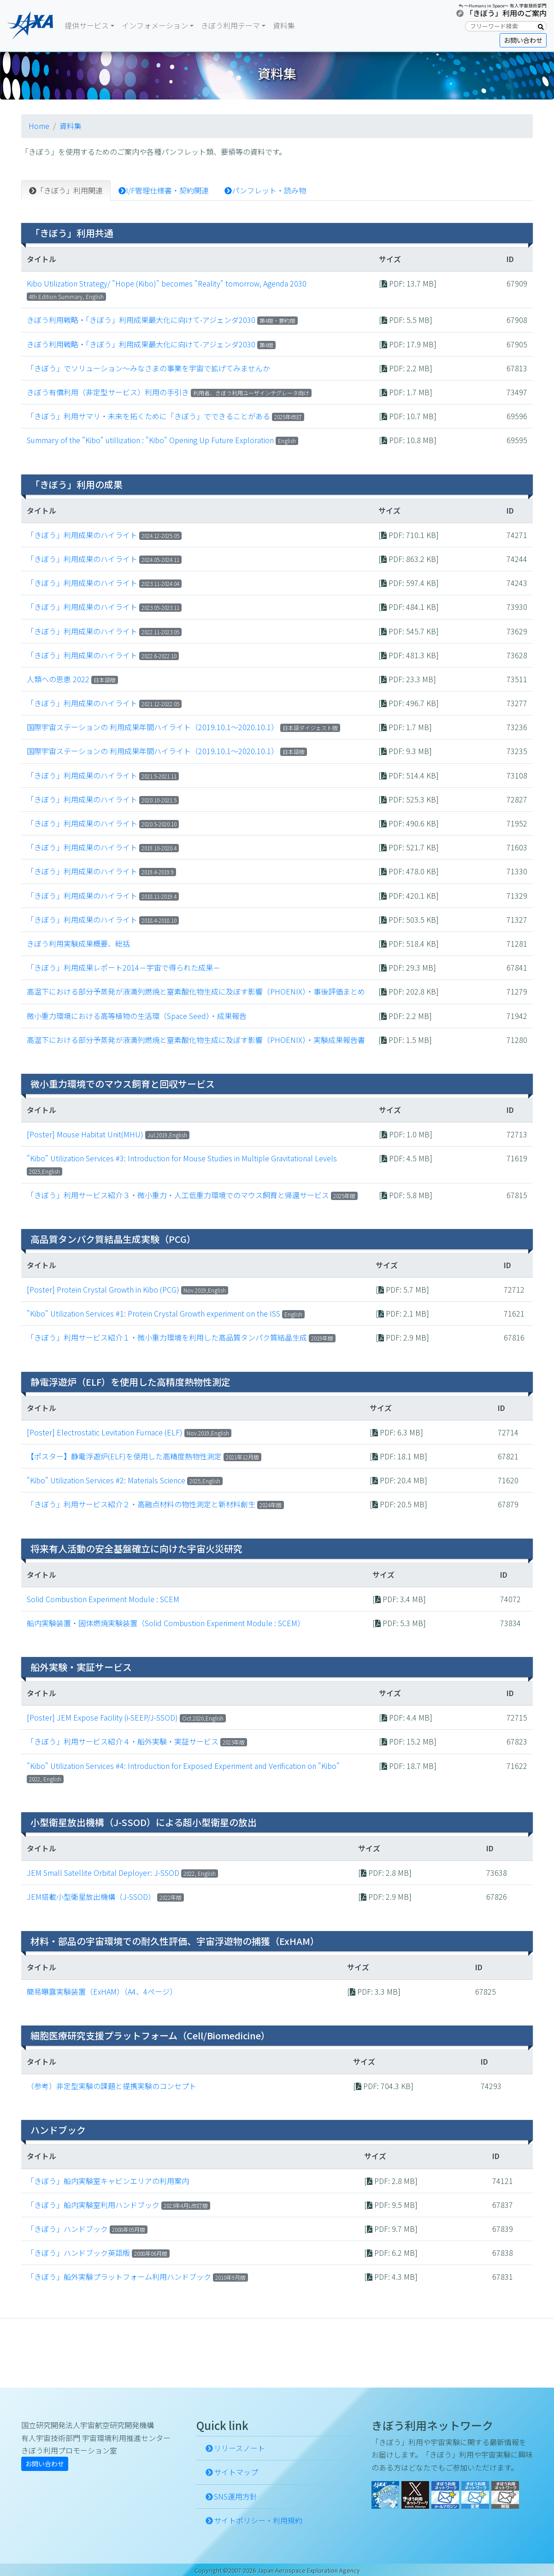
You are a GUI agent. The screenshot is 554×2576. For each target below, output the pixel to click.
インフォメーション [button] (155, 25)
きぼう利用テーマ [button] (230, 25)
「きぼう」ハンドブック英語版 (78, 2252)
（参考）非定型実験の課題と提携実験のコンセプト (111, 2085)
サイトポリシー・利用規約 (258, 2520)
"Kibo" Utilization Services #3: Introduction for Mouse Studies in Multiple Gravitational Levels (182, 1158)
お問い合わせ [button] (523, 40)
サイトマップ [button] (236, 2471)
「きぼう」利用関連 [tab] (66, 190)
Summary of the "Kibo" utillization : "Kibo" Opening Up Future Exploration (150, 439)
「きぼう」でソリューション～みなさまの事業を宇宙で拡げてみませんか (148, 368)
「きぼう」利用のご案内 (506, 12)
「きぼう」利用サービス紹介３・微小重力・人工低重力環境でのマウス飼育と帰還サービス (178, 1194)
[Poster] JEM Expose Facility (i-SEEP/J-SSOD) (102, 1717)
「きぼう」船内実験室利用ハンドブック (93, 2204)
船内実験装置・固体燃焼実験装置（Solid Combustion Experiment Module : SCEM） (166, 1622)
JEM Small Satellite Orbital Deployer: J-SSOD (103, 1872)
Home (39, 125)
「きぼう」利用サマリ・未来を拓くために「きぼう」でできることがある (148, 416)
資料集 (284, 25)
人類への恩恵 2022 (58, 679)
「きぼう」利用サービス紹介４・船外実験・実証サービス (122, 1741)
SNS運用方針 (235, 2496)
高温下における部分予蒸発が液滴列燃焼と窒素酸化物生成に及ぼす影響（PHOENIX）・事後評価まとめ (196, 991)
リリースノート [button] (239, 2447)
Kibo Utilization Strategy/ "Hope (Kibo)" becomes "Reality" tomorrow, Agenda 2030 (166, 283)
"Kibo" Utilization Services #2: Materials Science (106, 1480)
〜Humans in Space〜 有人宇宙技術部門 (505, 5)
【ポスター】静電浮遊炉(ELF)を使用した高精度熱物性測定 (124, 1456)
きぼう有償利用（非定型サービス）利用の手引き (108, 392)
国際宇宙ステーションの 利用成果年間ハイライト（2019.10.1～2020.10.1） (152, 726)
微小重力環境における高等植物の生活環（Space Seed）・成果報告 (137, 1015)
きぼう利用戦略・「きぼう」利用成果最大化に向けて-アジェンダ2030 (141, 319)
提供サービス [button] (87, 25)
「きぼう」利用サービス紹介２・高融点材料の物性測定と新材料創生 (141, 1504)
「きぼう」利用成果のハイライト (83, 534)
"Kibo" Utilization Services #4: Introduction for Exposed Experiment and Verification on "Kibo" (183, 1765)
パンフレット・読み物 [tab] (265, 190)
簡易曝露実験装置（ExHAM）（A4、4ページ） (102, 1991)
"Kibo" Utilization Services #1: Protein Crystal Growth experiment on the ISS (153, 1313)
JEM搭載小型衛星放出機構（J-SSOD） (91, 1896)
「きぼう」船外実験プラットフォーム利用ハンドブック (119, 2276)
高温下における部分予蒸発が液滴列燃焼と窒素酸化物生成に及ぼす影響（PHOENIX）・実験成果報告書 (196, 1039)
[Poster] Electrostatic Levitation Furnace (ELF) (105, 1432)
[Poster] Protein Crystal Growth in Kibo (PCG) (103, 1289)
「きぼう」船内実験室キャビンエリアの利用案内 (108, 2180)
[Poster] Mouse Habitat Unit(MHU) (85, 1134)
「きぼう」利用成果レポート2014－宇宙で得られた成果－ (123, 967)
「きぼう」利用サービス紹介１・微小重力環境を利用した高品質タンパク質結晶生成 (167, 1337)
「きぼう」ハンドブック (67, 2228)
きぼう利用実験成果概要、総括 (78, 943)
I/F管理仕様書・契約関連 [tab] (163, 190)
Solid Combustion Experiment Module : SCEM (103, 1598)
